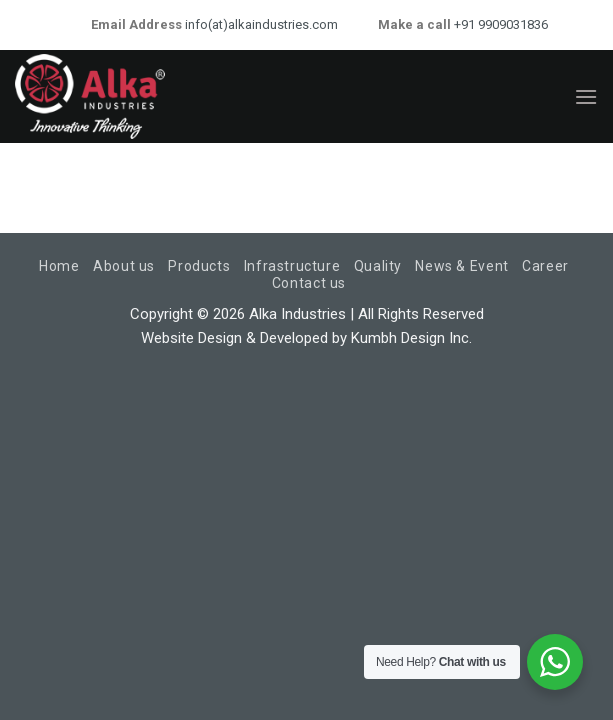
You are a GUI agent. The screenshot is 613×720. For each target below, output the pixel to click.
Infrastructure (292, 266)
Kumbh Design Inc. (411, 338)
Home (59, 266)
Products (199, 266)
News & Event (461, 266)
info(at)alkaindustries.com (260, 24)
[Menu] (586, 96)
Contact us (309, 283)
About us (124, 266)
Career (545, 266)
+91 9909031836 (499, 24)
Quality (378, 266)
